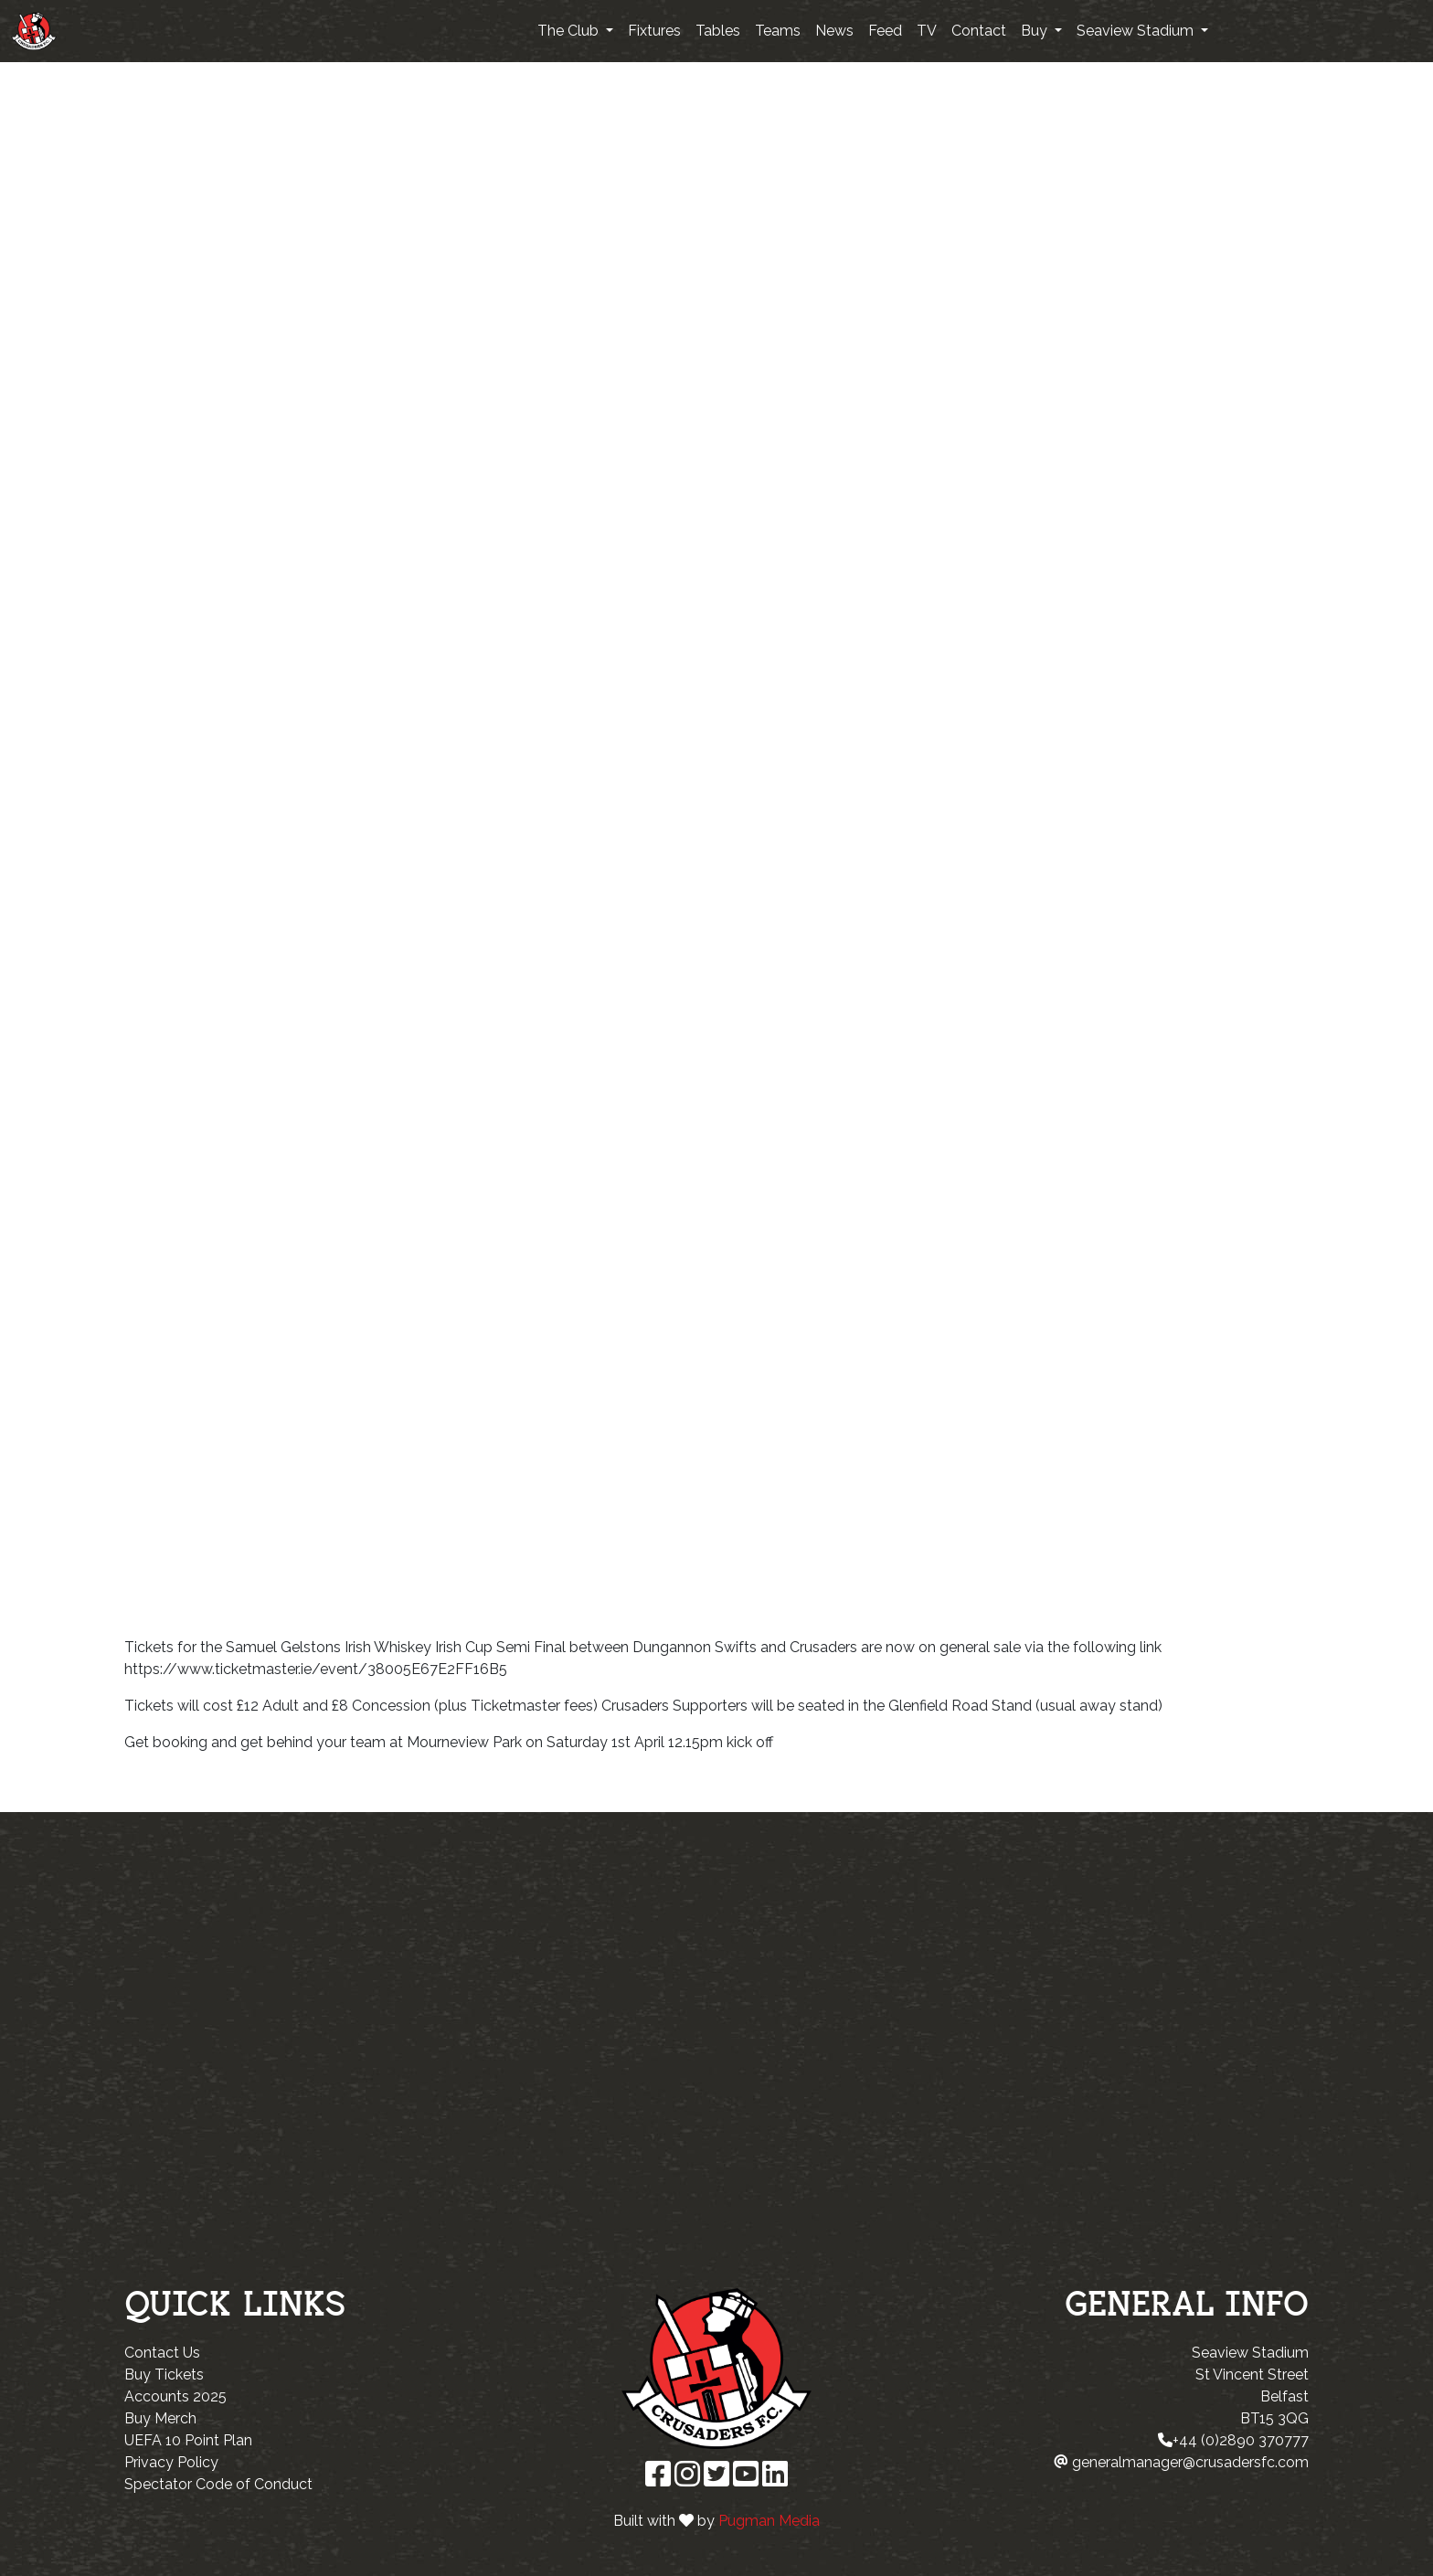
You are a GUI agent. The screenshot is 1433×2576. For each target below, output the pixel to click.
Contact (978, 30)
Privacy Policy (171, 2462)
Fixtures (654, 30)
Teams (778, 30)
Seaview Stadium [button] (1137, 30)
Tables (717, 30)
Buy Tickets (164, 2374)
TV (927, 30)
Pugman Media (769, 2520)
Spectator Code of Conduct (218, 2484)
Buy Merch (160, 2418)
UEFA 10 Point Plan (188, 2440)
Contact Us (162, 2352)
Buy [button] (1036, 30)
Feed (885, 30)
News (834, 30)
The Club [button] (569, 30)
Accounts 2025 (175, 2396)
